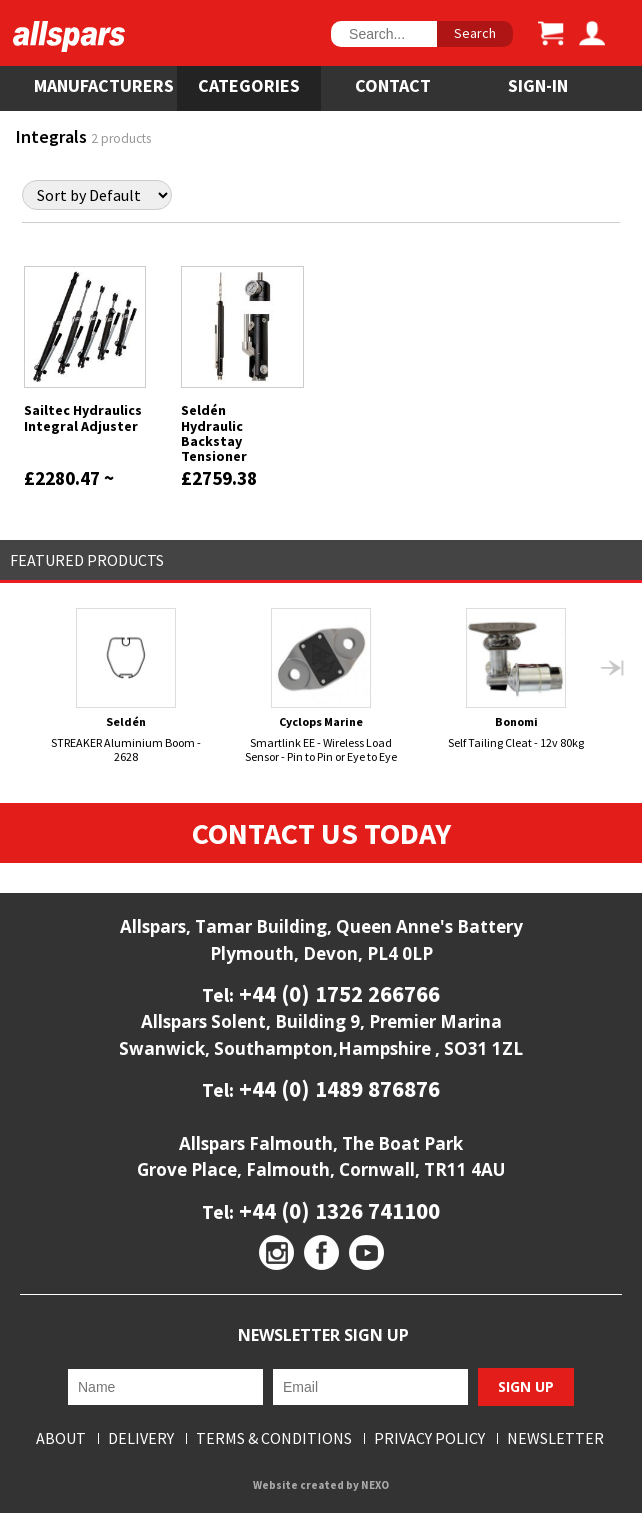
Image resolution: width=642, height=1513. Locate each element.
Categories (249, 85)
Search (475, 33)
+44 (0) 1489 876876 (337, 1088)
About (61, 1438)
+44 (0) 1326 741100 (337, 1210)
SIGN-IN (538, 85)
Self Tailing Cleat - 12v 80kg (516, 679)
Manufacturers (104, 85)
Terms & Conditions (274, 1438)
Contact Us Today (321, 833)
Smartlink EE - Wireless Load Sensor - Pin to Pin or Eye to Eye (321, 685)
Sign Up (526, 1386)
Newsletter (555, 1438)
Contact (393, 85)
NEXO (375, 1485)
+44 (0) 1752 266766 (337, 993)
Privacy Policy (429, 1438)
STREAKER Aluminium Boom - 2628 (126, 685)
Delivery (141, 1438)
